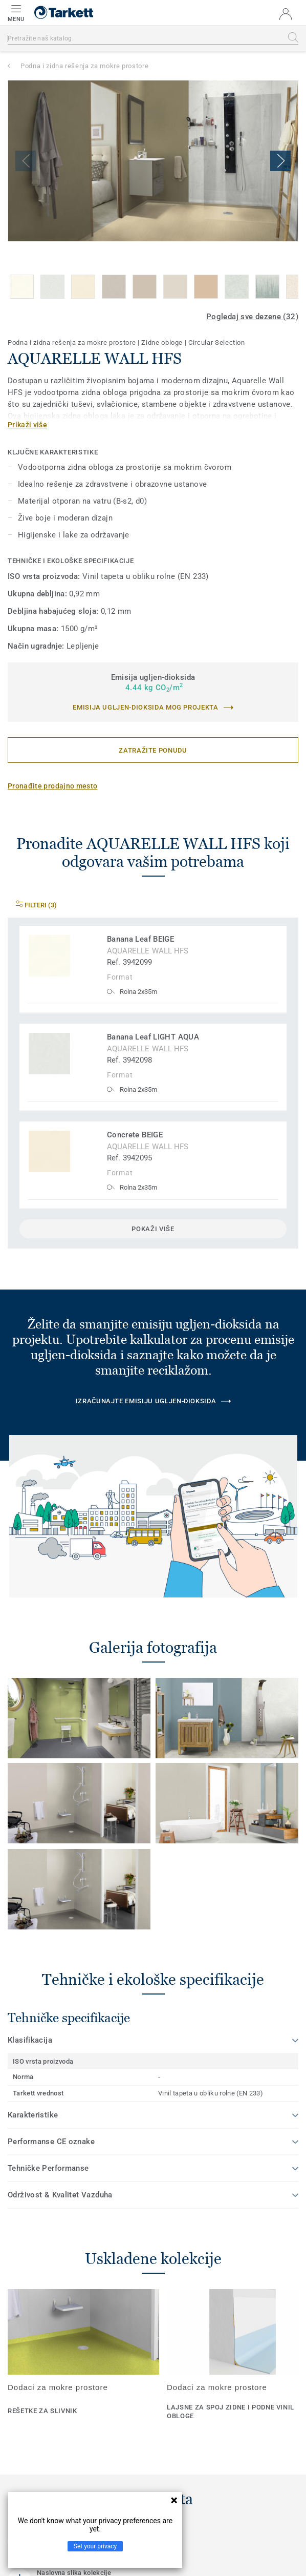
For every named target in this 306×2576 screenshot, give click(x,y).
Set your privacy (95, 2546)
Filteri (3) (36, 905)
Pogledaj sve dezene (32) (252, 316)
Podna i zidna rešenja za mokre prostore (84, 66)
